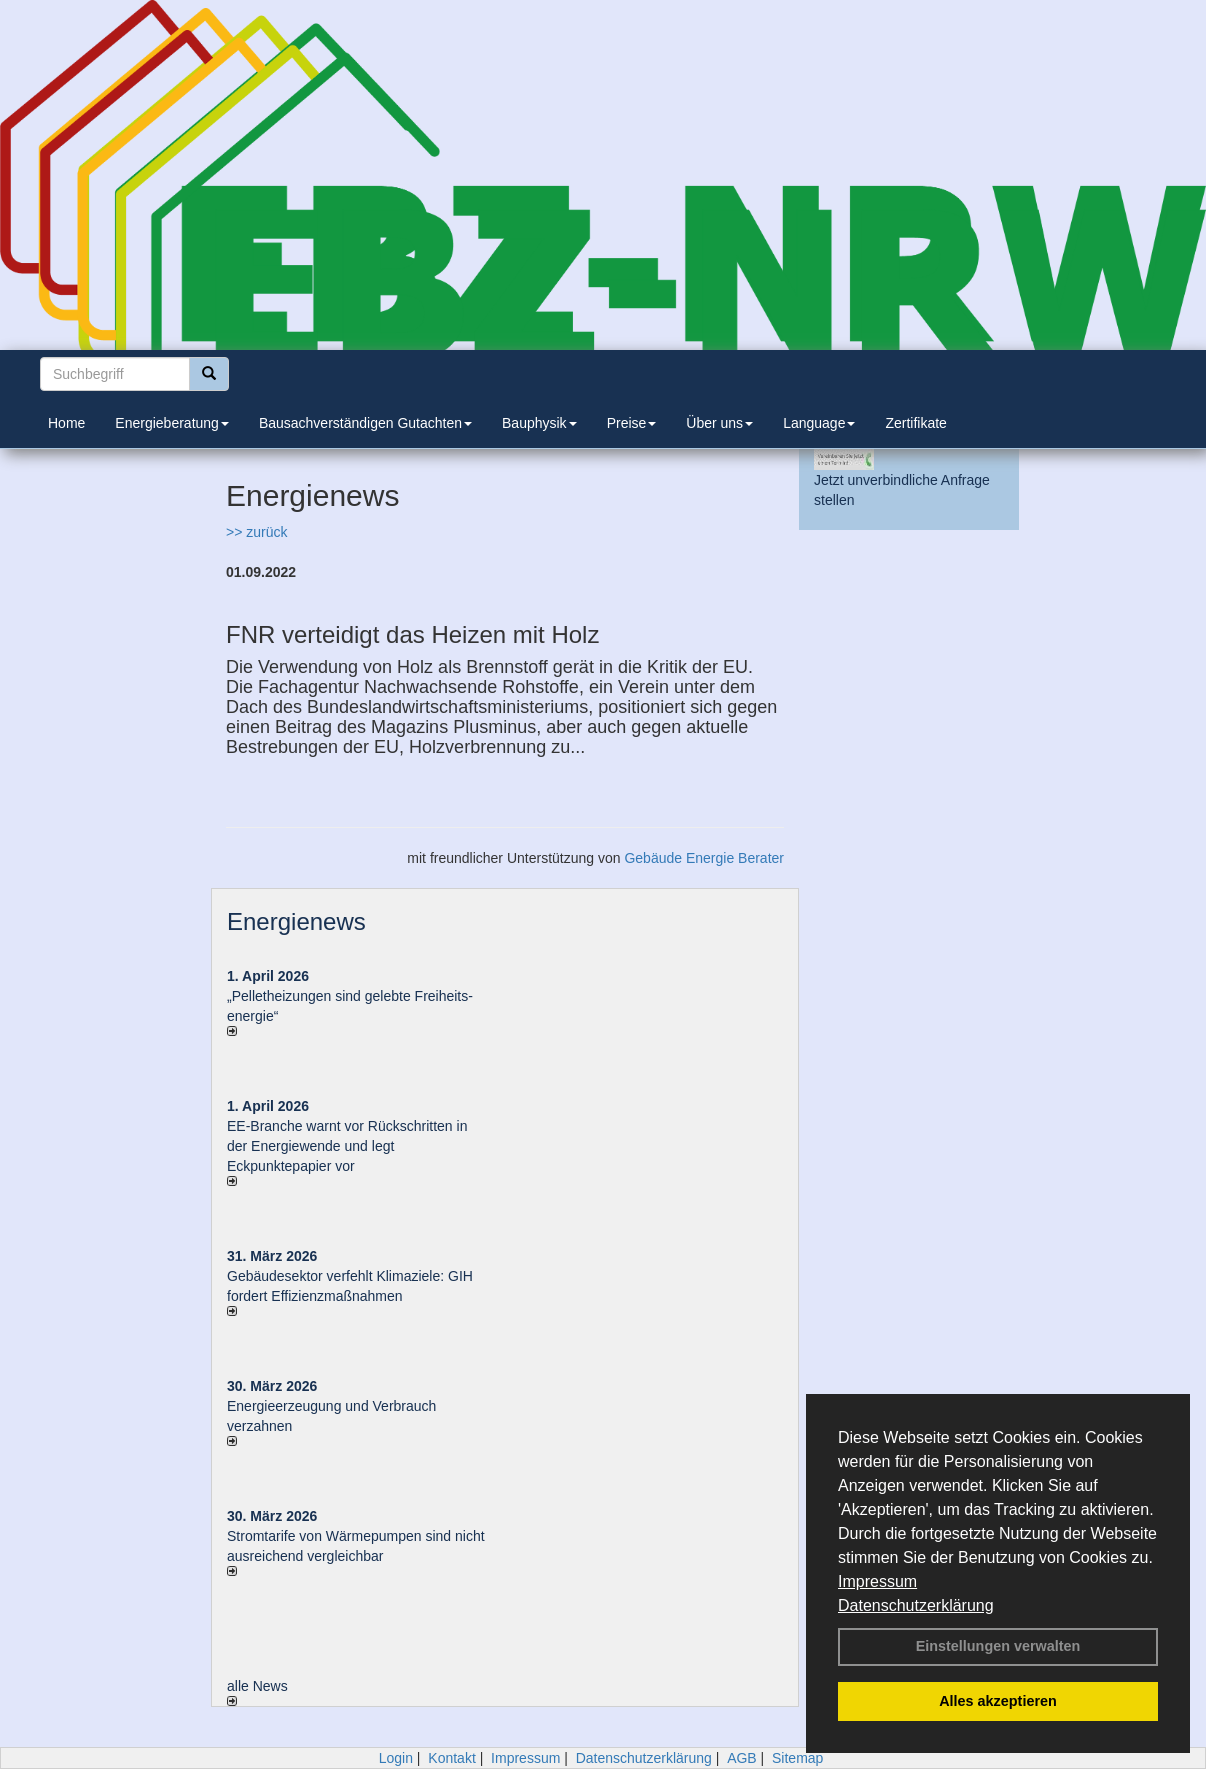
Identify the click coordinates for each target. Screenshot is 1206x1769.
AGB (742, 1758)
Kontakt (451, 1758)
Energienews (296, 921)
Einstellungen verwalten (998, 1646)
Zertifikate (915, 423)
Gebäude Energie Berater (704, 858)
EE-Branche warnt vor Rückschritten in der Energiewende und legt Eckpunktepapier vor (347, 1146)
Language (819, 423)
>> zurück (256, 532)
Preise (632, 423)
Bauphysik (539, 423)
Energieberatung (172, 423)
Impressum (877, 1581)
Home (66, 423)
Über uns (719, 423)
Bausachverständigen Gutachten (365, 423)
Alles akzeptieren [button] (998, 1701)
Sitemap (797, 1758)
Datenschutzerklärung (916, 1605)
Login (396, 1758)
